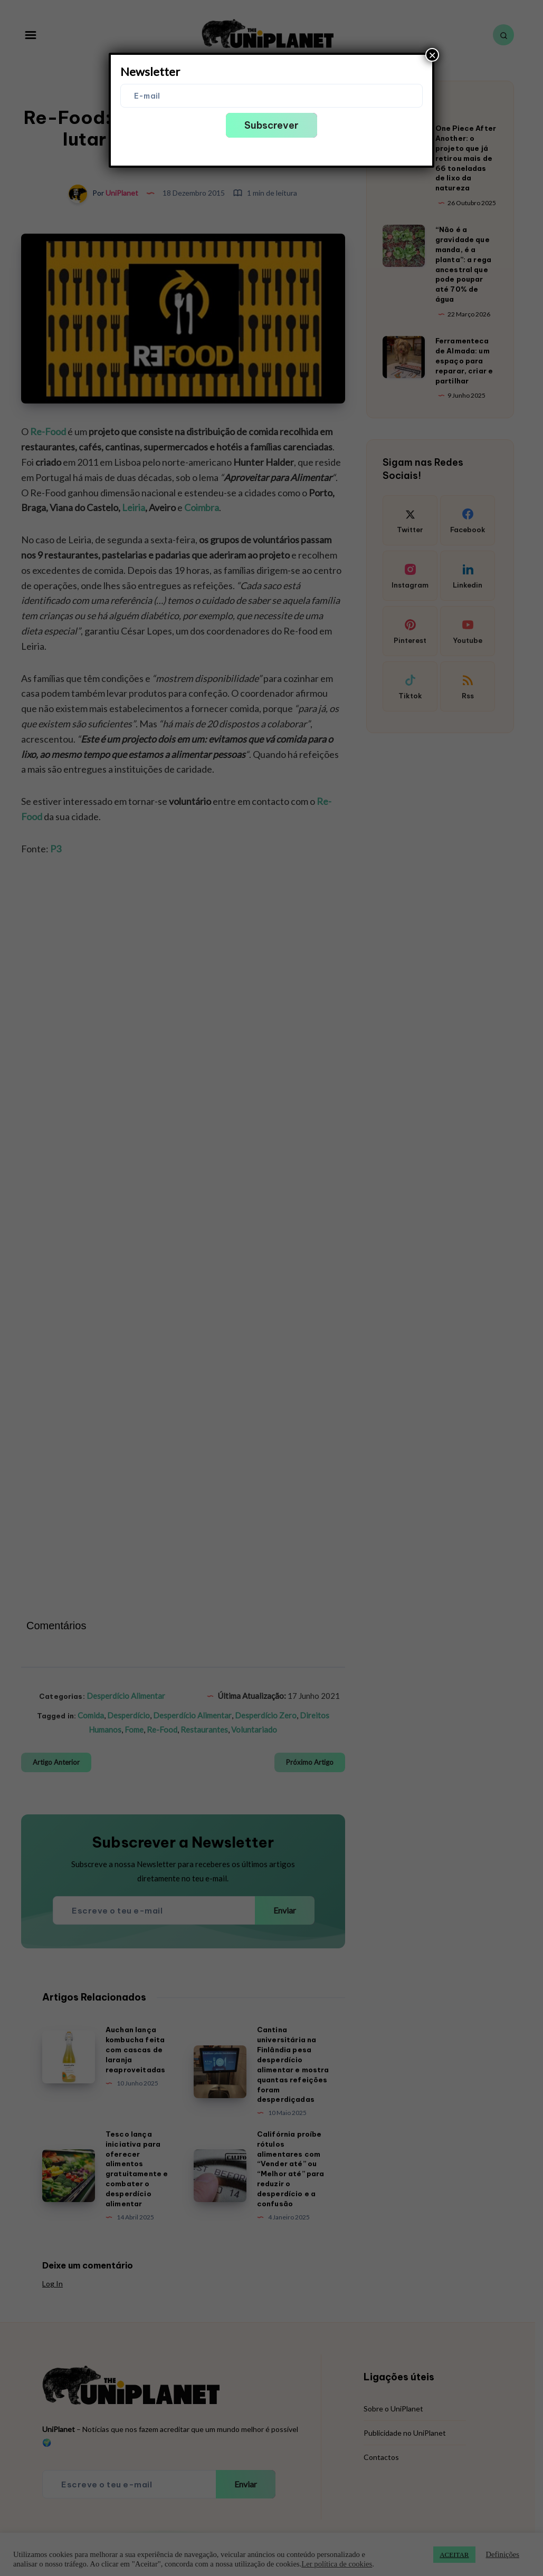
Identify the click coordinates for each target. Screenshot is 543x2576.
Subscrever (271, 125)
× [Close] (432, 55)
